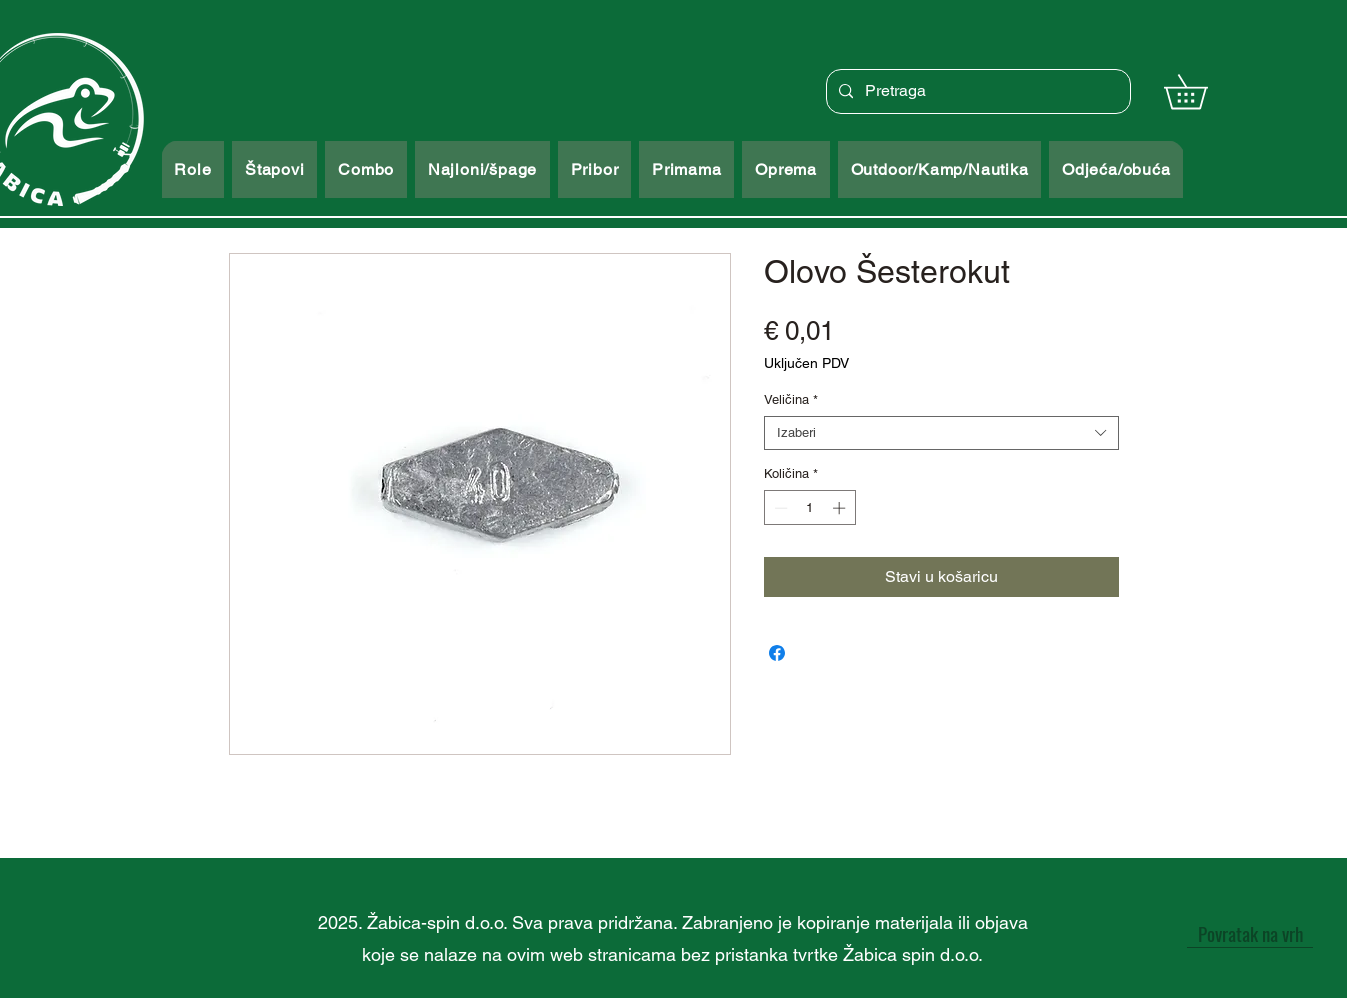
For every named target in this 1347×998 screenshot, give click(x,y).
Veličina (791, 399)
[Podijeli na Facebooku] (777, 653)
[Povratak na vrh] (1250, 933)
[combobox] (941, 433)
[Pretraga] (976, 91)
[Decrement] (779, 508)
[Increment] (841, 508)
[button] (1202, 91)
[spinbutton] (809, 508)
